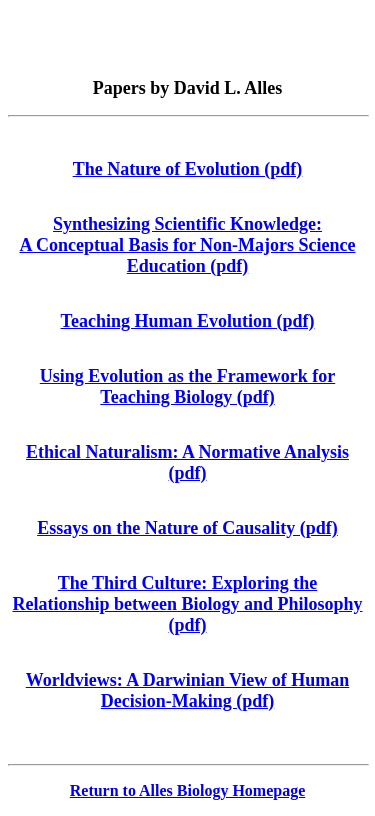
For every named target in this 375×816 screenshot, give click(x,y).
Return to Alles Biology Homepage (188, 790)
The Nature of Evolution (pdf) (188, 169)
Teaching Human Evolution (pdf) (188, 321)
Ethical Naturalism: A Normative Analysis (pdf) (187, 462)
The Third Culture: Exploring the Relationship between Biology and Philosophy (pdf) (187, 604)
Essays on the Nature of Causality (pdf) (187, 528)
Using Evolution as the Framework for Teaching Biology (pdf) (188, 386)
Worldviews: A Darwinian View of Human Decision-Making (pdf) (188, 690)
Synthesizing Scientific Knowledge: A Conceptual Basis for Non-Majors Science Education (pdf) (187, 245)
